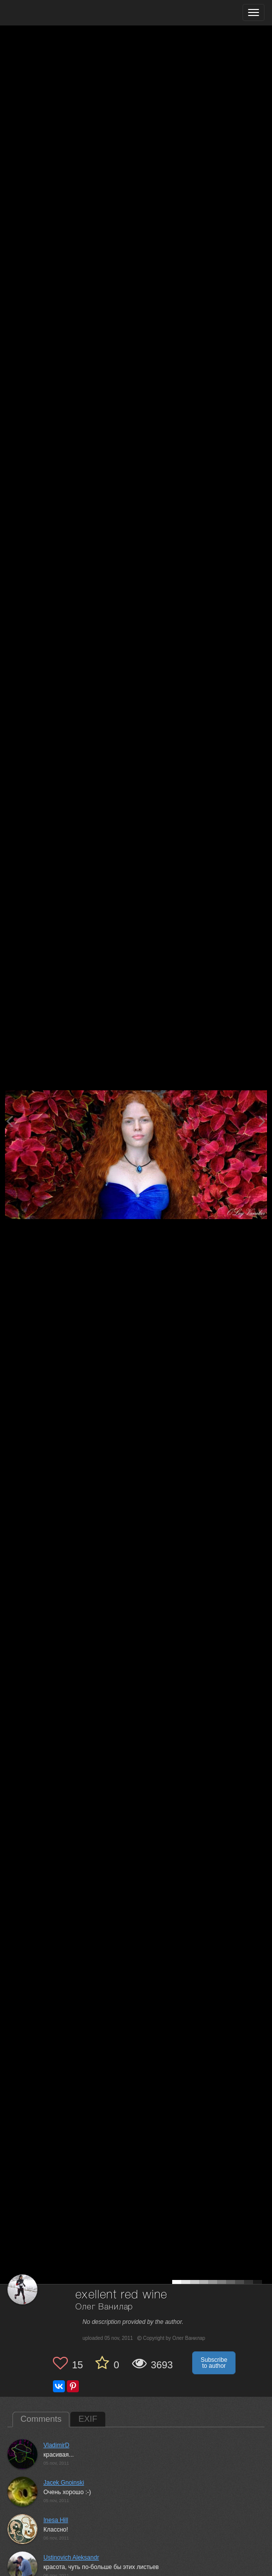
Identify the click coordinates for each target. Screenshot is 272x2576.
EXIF (87, 2419)
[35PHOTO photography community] (46, 12)
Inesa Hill (55, 2520)
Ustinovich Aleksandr (71, 2557)
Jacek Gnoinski (63, 2482)
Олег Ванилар (104, 2307)
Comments (40, 2419)
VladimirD (56, 2445)
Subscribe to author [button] (214, 2362)
